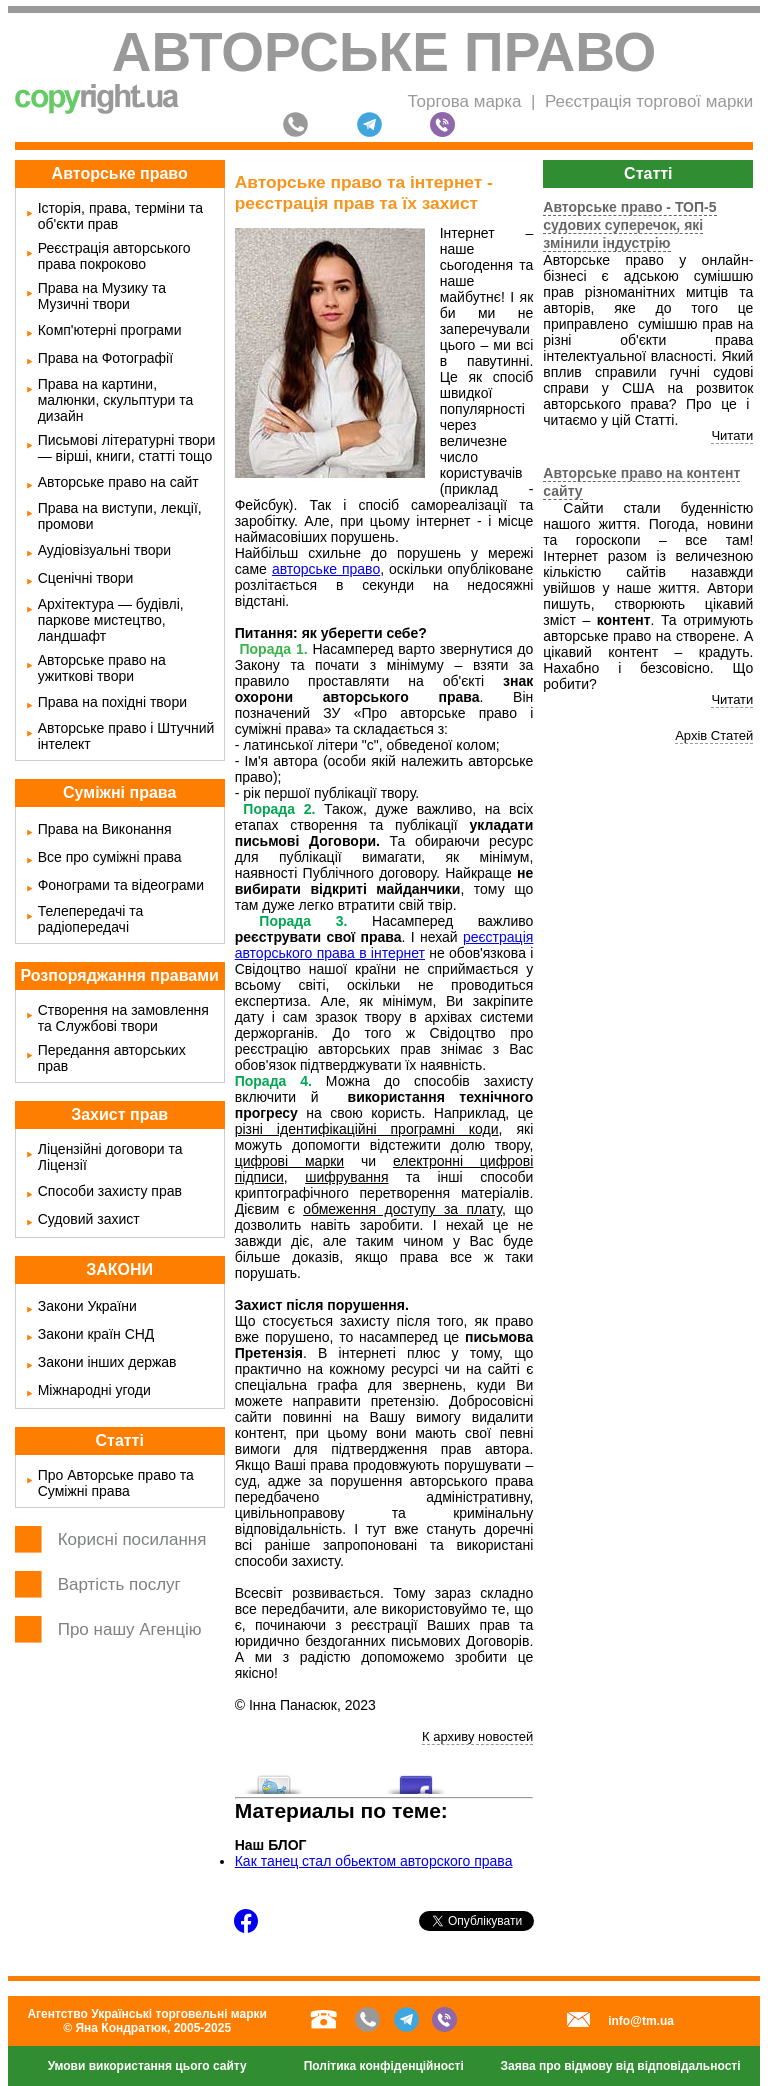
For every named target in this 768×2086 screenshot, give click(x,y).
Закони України (87, 1306)
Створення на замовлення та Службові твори (123, 1018)
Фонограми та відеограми (121, 885)
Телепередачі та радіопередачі (91, 919)
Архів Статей (714, 735)
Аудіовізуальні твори (105, 550)
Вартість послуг (119, 1584)
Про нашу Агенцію (130, 1629)
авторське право (326, 569)
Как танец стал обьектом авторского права (374, 1861)
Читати (732, 435)
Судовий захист (89, 1219)
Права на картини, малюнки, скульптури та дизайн (116, 400)
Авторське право (384, 52)
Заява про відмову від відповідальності (621, 2066)
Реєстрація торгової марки (649, 101)
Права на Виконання (105, 829)
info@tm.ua (641, 2021)
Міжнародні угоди (94, 1390)
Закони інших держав (107, 1362)
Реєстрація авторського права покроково (114, 256)
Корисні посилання (132, 1539)
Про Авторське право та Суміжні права (116, 1483)
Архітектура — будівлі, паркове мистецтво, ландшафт (111, 620)
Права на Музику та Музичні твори (102, 296)
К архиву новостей (477, 1736)
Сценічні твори (86, 578)
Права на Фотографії (105, 358)
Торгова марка (464, 101)
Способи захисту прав (110, 1191)
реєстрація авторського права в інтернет (384, 945)
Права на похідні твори (112, 702)
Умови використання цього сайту (147, 2066)
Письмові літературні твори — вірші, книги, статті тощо (127, 448)
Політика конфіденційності (384, 2066)
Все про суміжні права (110, 857)
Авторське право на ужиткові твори (102, 668)
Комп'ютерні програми (110, 330)
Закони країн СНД (96, 1334)
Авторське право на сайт (118, 482)
